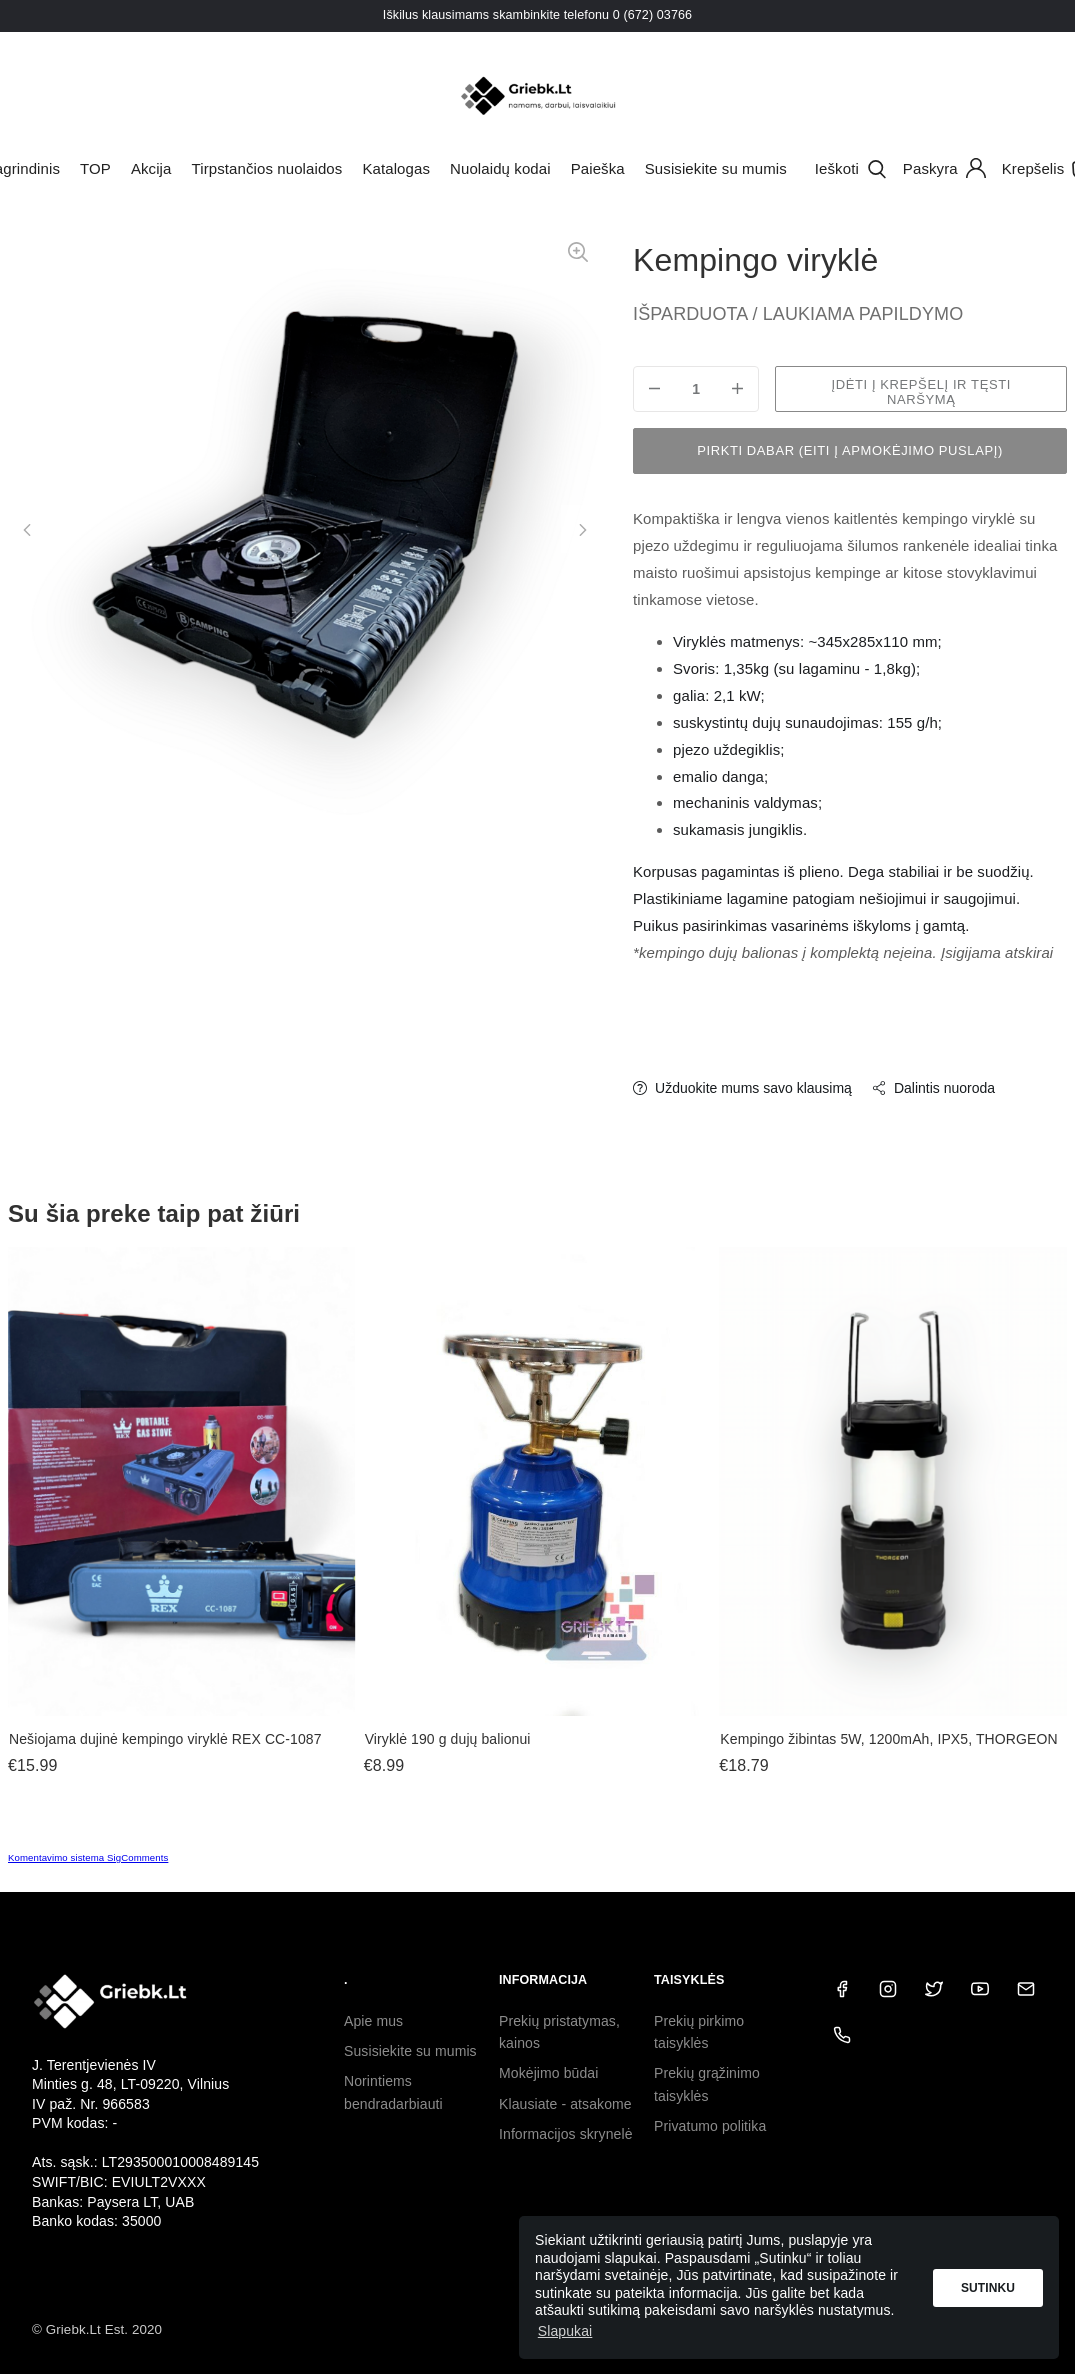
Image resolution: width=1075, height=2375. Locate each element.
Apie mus (373, 2021)
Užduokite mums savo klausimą (742, 1088)
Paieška (598, 168)
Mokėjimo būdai (548, 2073)
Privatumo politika (710, 2126)
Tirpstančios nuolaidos (267, 168)
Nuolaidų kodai (500, 168)
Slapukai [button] (565, 2331)
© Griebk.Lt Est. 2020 (97, 2329)
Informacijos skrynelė (566, 2134)
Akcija (151, 168)
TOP (95, 168)
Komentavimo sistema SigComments (88, 1857)
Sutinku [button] (988, 2288)
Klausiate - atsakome (565, 2104)
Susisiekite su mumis (716, 168)
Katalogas (396, 168)
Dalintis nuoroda (933, 1088)
